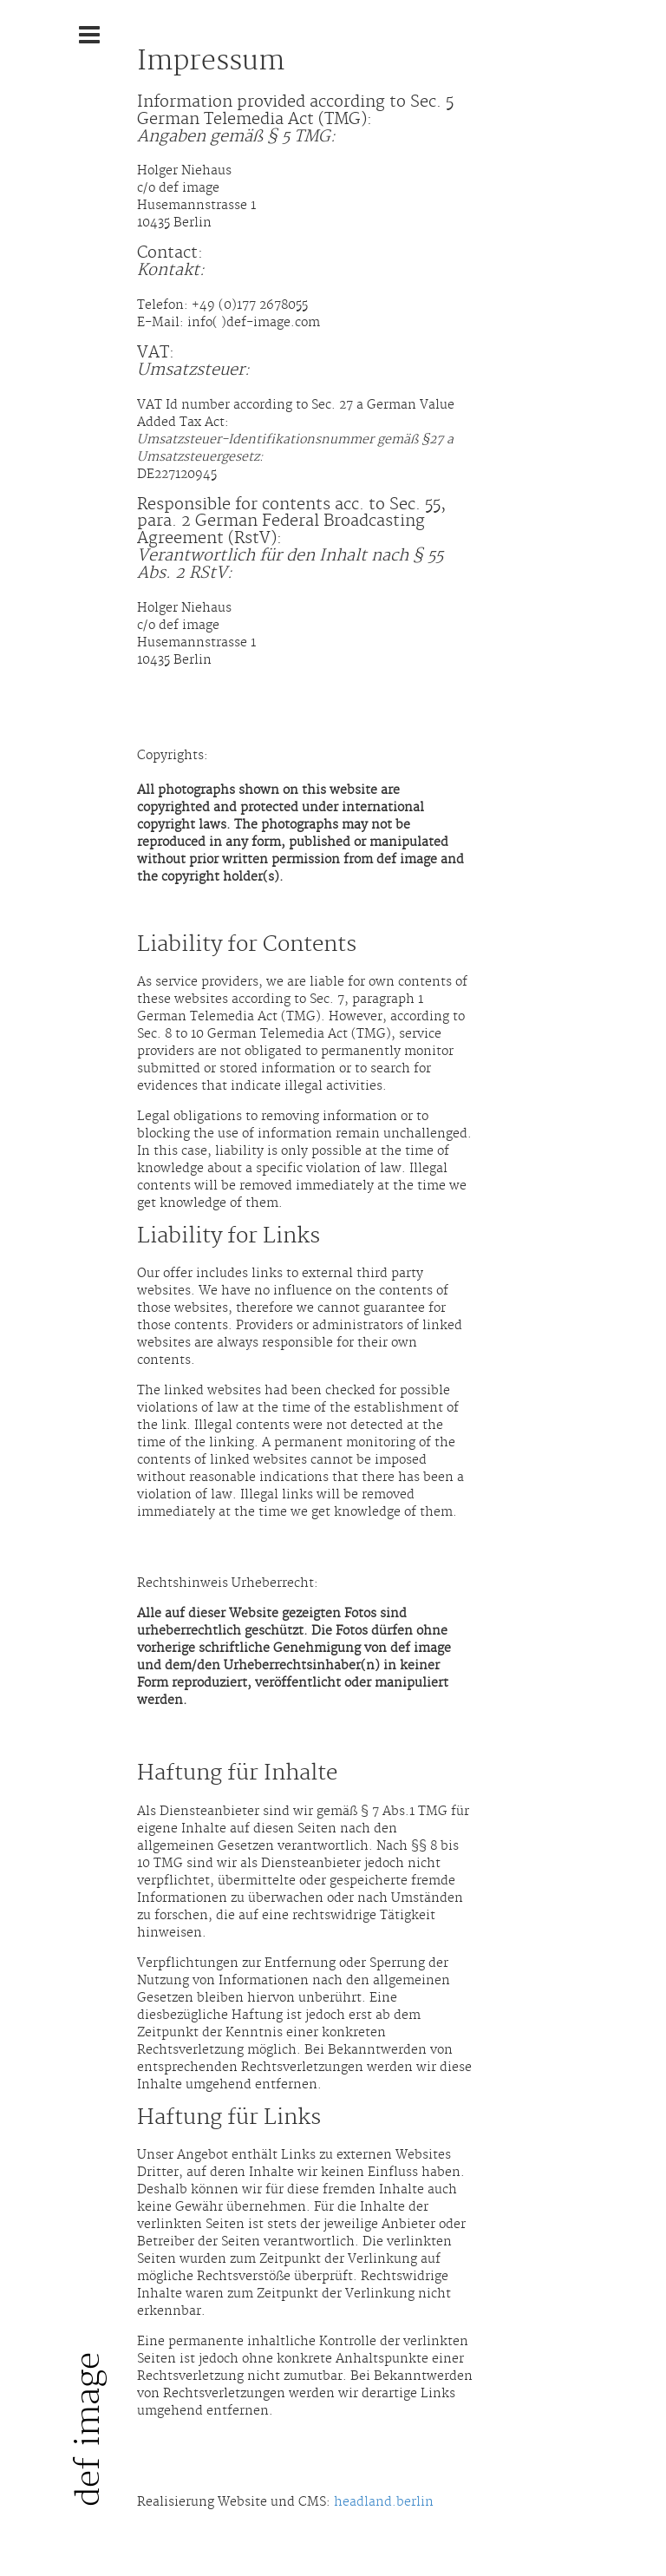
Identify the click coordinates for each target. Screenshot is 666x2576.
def (89, 2429)
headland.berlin (384, 2502)
